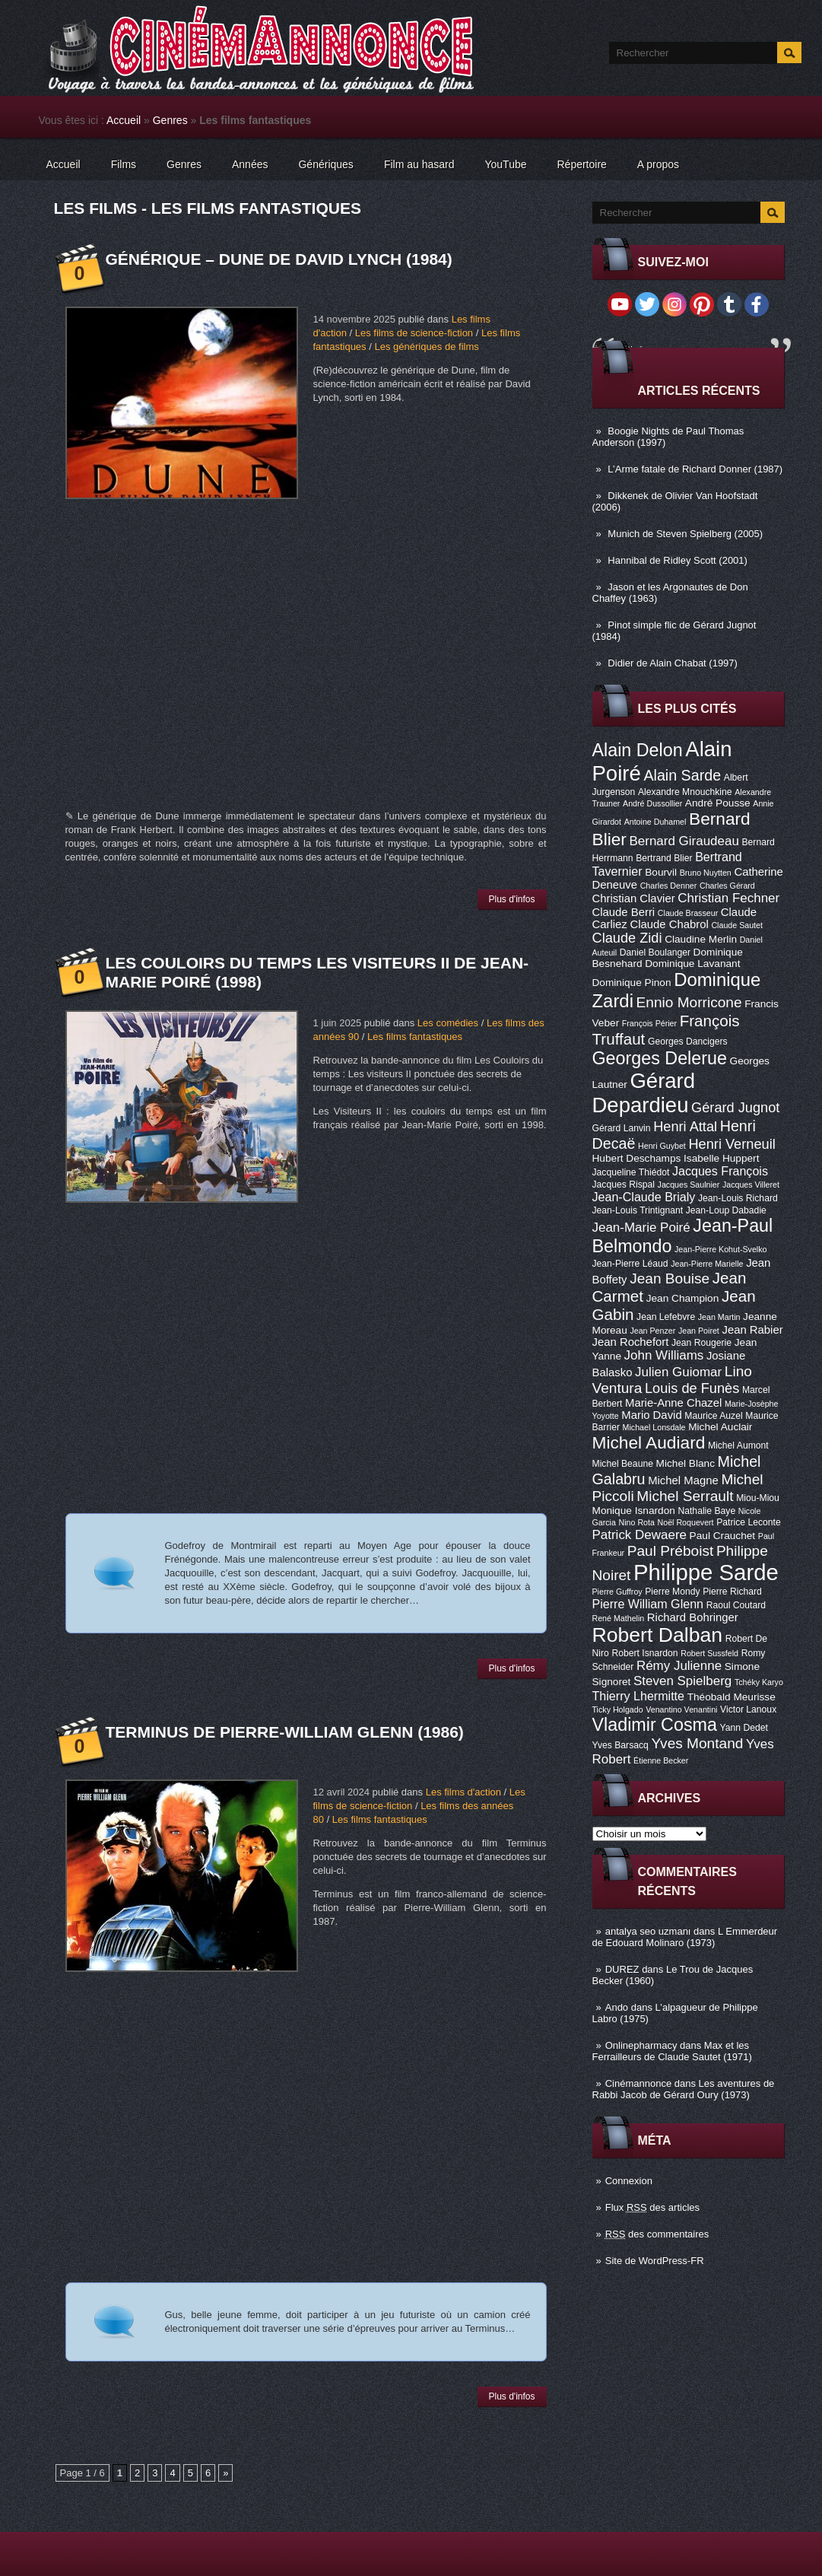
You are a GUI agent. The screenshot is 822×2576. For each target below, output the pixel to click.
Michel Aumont (738, 1445)
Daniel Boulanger (655, 952)
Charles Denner (668, 885)
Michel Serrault (684, 1496)
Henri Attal (685, 1126)
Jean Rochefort (630, 1342)
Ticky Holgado (617, 1709)
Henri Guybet (662, 1145)
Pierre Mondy (672, 1591)
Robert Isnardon (644, 1653)
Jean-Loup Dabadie (726, 1210)
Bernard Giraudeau (684, 841)
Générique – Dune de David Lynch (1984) (279, 259)
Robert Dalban (657, 1635)
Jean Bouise (669, 1278)
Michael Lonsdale (654, 1427)
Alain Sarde (682, 775)
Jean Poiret (698, 1330)
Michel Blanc (685, 1463)
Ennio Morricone (689, 1002)
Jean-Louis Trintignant (638, 1210)
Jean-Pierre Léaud (630, 1263)
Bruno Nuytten (706, 872)
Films (123, 164)
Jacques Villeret (750, 1184)
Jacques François (720, 1171)
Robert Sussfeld (709, 1653)
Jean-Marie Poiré (641, 1227)
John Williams (664, 1355)
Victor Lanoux (748, 1709)
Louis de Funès (692, 1388)
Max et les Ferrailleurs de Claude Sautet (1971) (672, 2051)
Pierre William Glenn (648, 1604)
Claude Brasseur (688, 913)
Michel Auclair (720, 1427)
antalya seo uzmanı (648, 1931)
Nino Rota (637, 1522)
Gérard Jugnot (735, 1107)
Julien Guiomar (678, 1372)
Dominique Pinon (631, 982)
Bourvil (661, 872)
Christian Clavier (633, 898)
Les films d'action (463, 1792)
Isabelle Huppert (721, 1158)
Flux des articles (652, 2207)
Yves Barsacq (620, 1745)
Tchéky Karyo (759, 1682)
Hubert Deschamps (636, 1158)
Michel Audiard (649, 1442)
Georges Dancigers (688, 1041)
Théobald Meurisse (731, 1697)
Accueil (123, 120)
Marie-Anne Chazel (673, 1403)
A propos (658, 164)
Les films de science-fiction (414, 333)
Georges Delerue (659, 1058)
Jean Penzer (652, 1330)
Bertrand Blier (664, 858)
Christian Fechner (728, 898)
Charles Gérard (727, 885)
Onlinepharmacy (641, 2045)
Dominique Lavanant (692, 963)
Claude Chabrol (669, 924)
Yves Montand (697, 1743)
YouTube (505, 164)
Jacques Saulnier (689, 1184)
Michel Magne (683, 1480)
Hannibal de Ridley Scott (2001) (677, 560)
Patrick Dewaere (639, 1535)
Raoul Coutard (736, 1605)
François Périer (649, 1023)
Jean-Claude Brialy (644, 1197)
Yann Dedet (744, 1727)
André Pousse (718, 803)
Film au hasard (419, 164)
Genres (170, 120)
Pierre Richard (732, 1591)
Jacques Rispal (623, 1184)
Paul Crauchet (723, 1535)
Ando (616, 2007)
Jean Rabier (752, 1330)
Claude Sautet (737, 925)
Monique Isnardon (633, 1510)
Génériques (325, 164)
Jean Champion (682, 1298)
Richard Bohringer (692, 1617)
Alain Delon (637, 750)
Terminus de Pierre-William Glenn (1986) (285, 1732)
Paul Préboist (670, 1551)
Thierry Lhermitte (638, 1696)
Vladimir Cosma (654, 1725)
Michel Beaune (622, 1463)
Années (250, 164)
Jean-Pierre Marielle (707, 1263)
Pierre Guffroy (617, 1591)
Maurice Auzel (713, 1415)
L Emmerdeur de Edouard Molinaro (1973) (685, 1937)
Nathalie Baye (706, 1511)
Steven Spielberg (682, 1681)
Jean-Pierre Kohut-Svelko (720, 1249)
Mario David (651, 1415)
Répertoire (581, 164)
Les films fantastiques (414, 1036)
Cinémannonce (638, 2083)
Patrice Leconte (748, 1522)
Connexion (628, 2180)
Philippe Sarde (706, 1572)
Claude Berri (623, 912)
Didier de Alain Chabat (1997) (673, 663)
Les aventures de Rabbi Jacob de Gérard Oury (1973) (683, 2089)
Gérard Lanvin (621, 1128)
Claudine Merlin (701, 939)
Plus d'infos (512, 899)
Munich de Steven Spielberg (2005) (685, 533)
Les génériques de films (426, 346)
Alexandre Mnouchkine (685, 792)
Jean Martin (719, 1316)
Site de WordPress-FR (654, 2260)
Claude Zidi (627, 938)
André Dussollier (652, 803)
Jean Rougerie (701, 1342)
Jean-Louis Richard (738, 1198)
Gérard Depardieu (644, 1093)
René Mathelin (618, 1618)
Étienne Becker (660, 1760)
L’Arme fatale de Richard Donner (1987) (695, 469)
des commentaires (657, 2234)
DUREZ (622, 1969)
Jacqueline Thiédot (631, 1172)
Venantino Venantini (681, 1709)
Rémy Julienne (679, 1665)
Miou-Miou (757, 1498)
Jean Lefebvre (665, 1317)
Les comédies (447, 1023)
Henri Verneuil (731, 1144)
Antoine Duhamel (655, 821)
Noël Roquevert (686, 1522)
